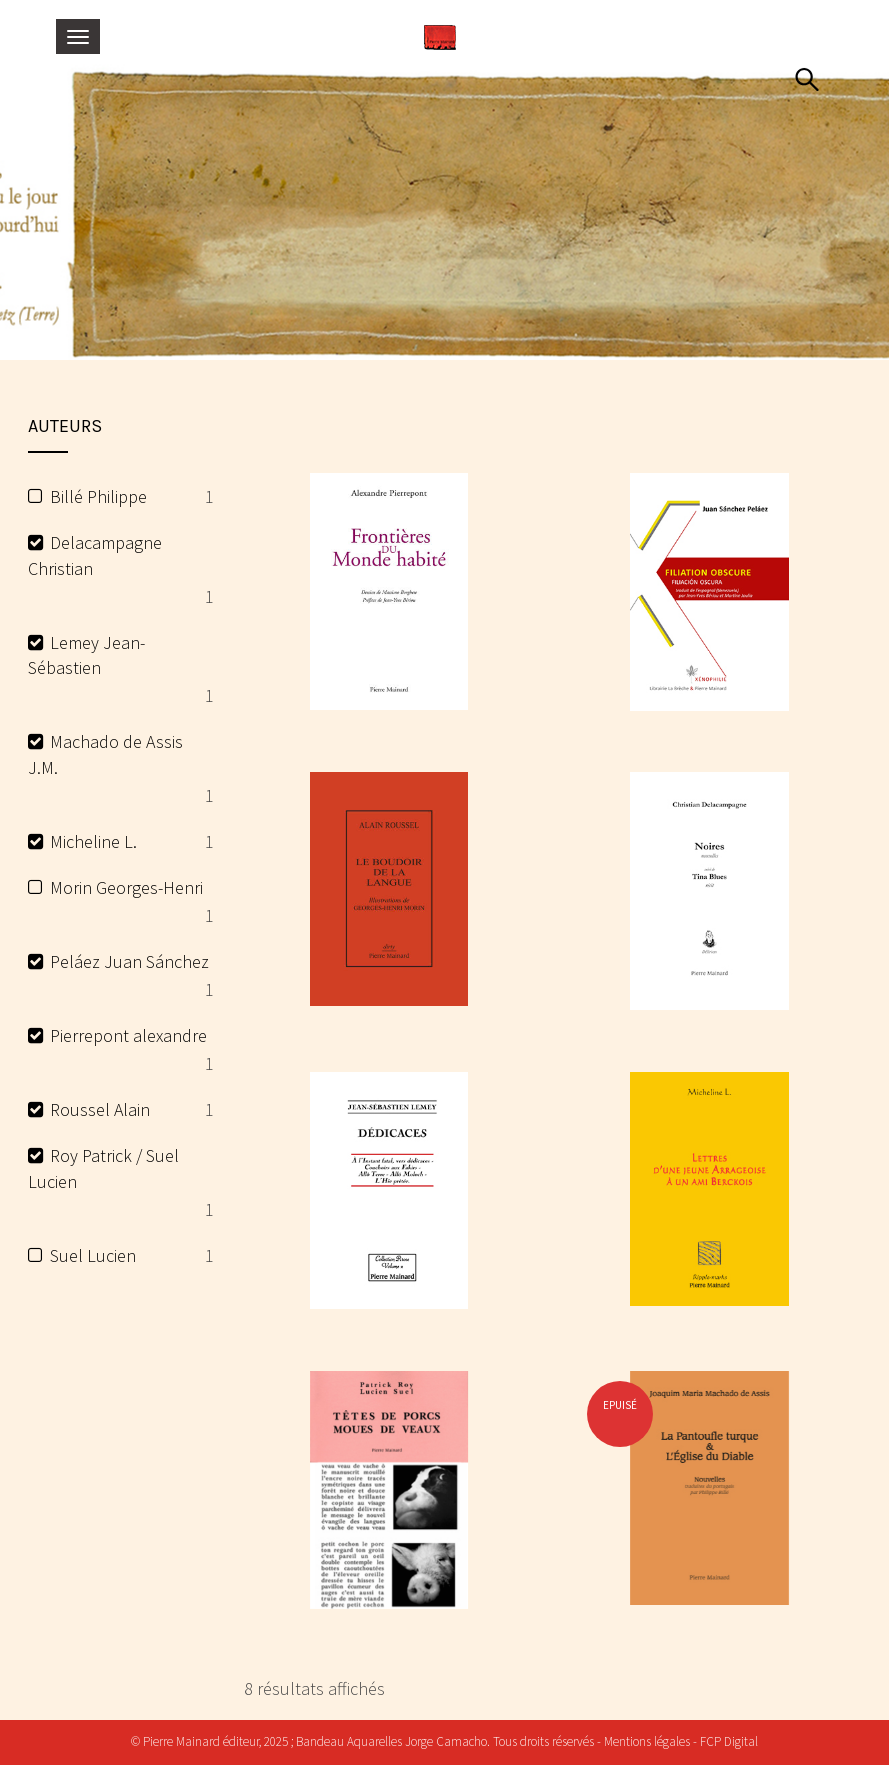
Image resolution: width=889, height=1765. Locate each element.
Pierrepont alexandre (128, 1035)
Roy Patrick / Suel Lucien (103, 1168)
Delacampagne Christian (95, 555)
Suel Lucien (93, 1255)
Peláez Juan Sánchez (129, 961)
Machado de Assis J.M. (105, 754)
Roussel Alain (100, 1109)
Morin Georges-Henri (126, 887)
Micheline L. (93, 841)
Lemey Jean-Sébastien (86, 655)
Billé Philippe (98, 496)
